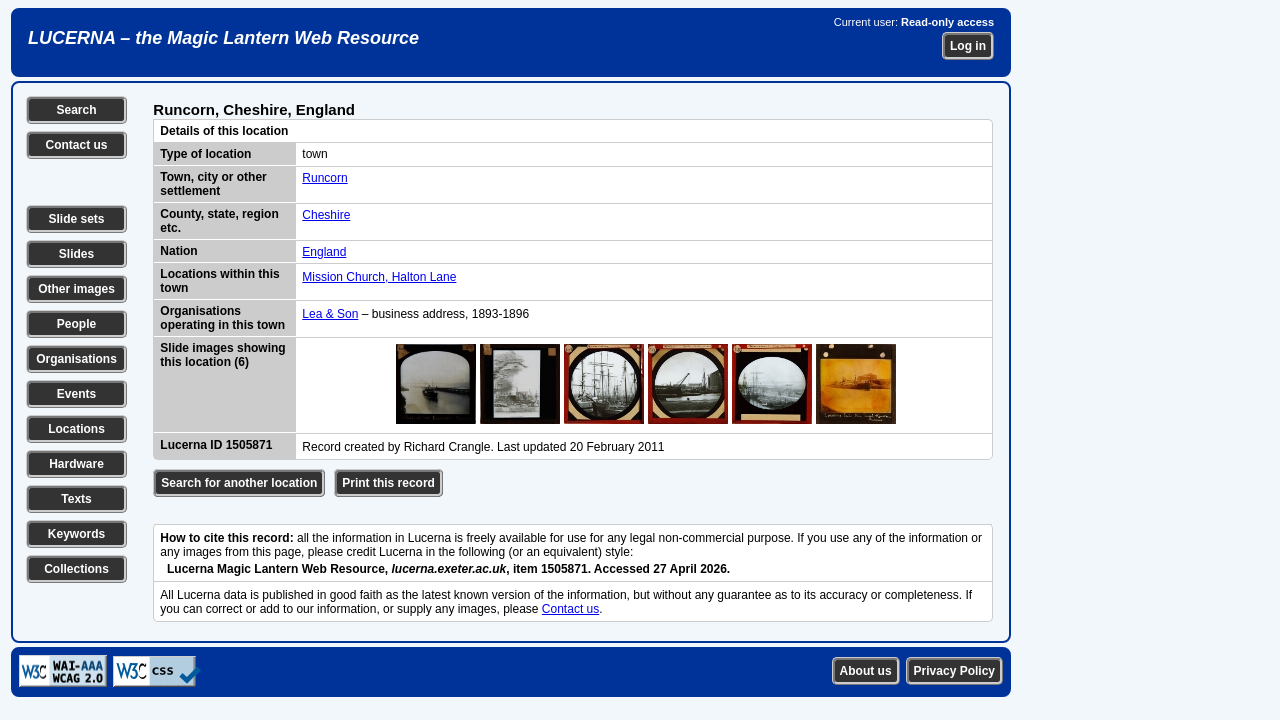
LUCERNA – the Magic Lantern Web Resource (223, 38)
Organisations (76, 359)
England (324, 252)
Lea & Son (330, 314)
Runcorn (324, 178)
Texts (76, 499)
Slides (76, 254)
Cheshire (326, 215)
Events (76, 394)
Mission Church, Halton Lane (379, 277)
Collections (76, 569)
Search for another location (239, 483)
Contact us (76, 145)
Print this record (388, 483)
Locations (76, 429)
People (76, 324)
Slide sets (76, 219)
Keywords (76, 534)
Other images (76, 289)
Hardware (76, 464)
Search (76, 110)
